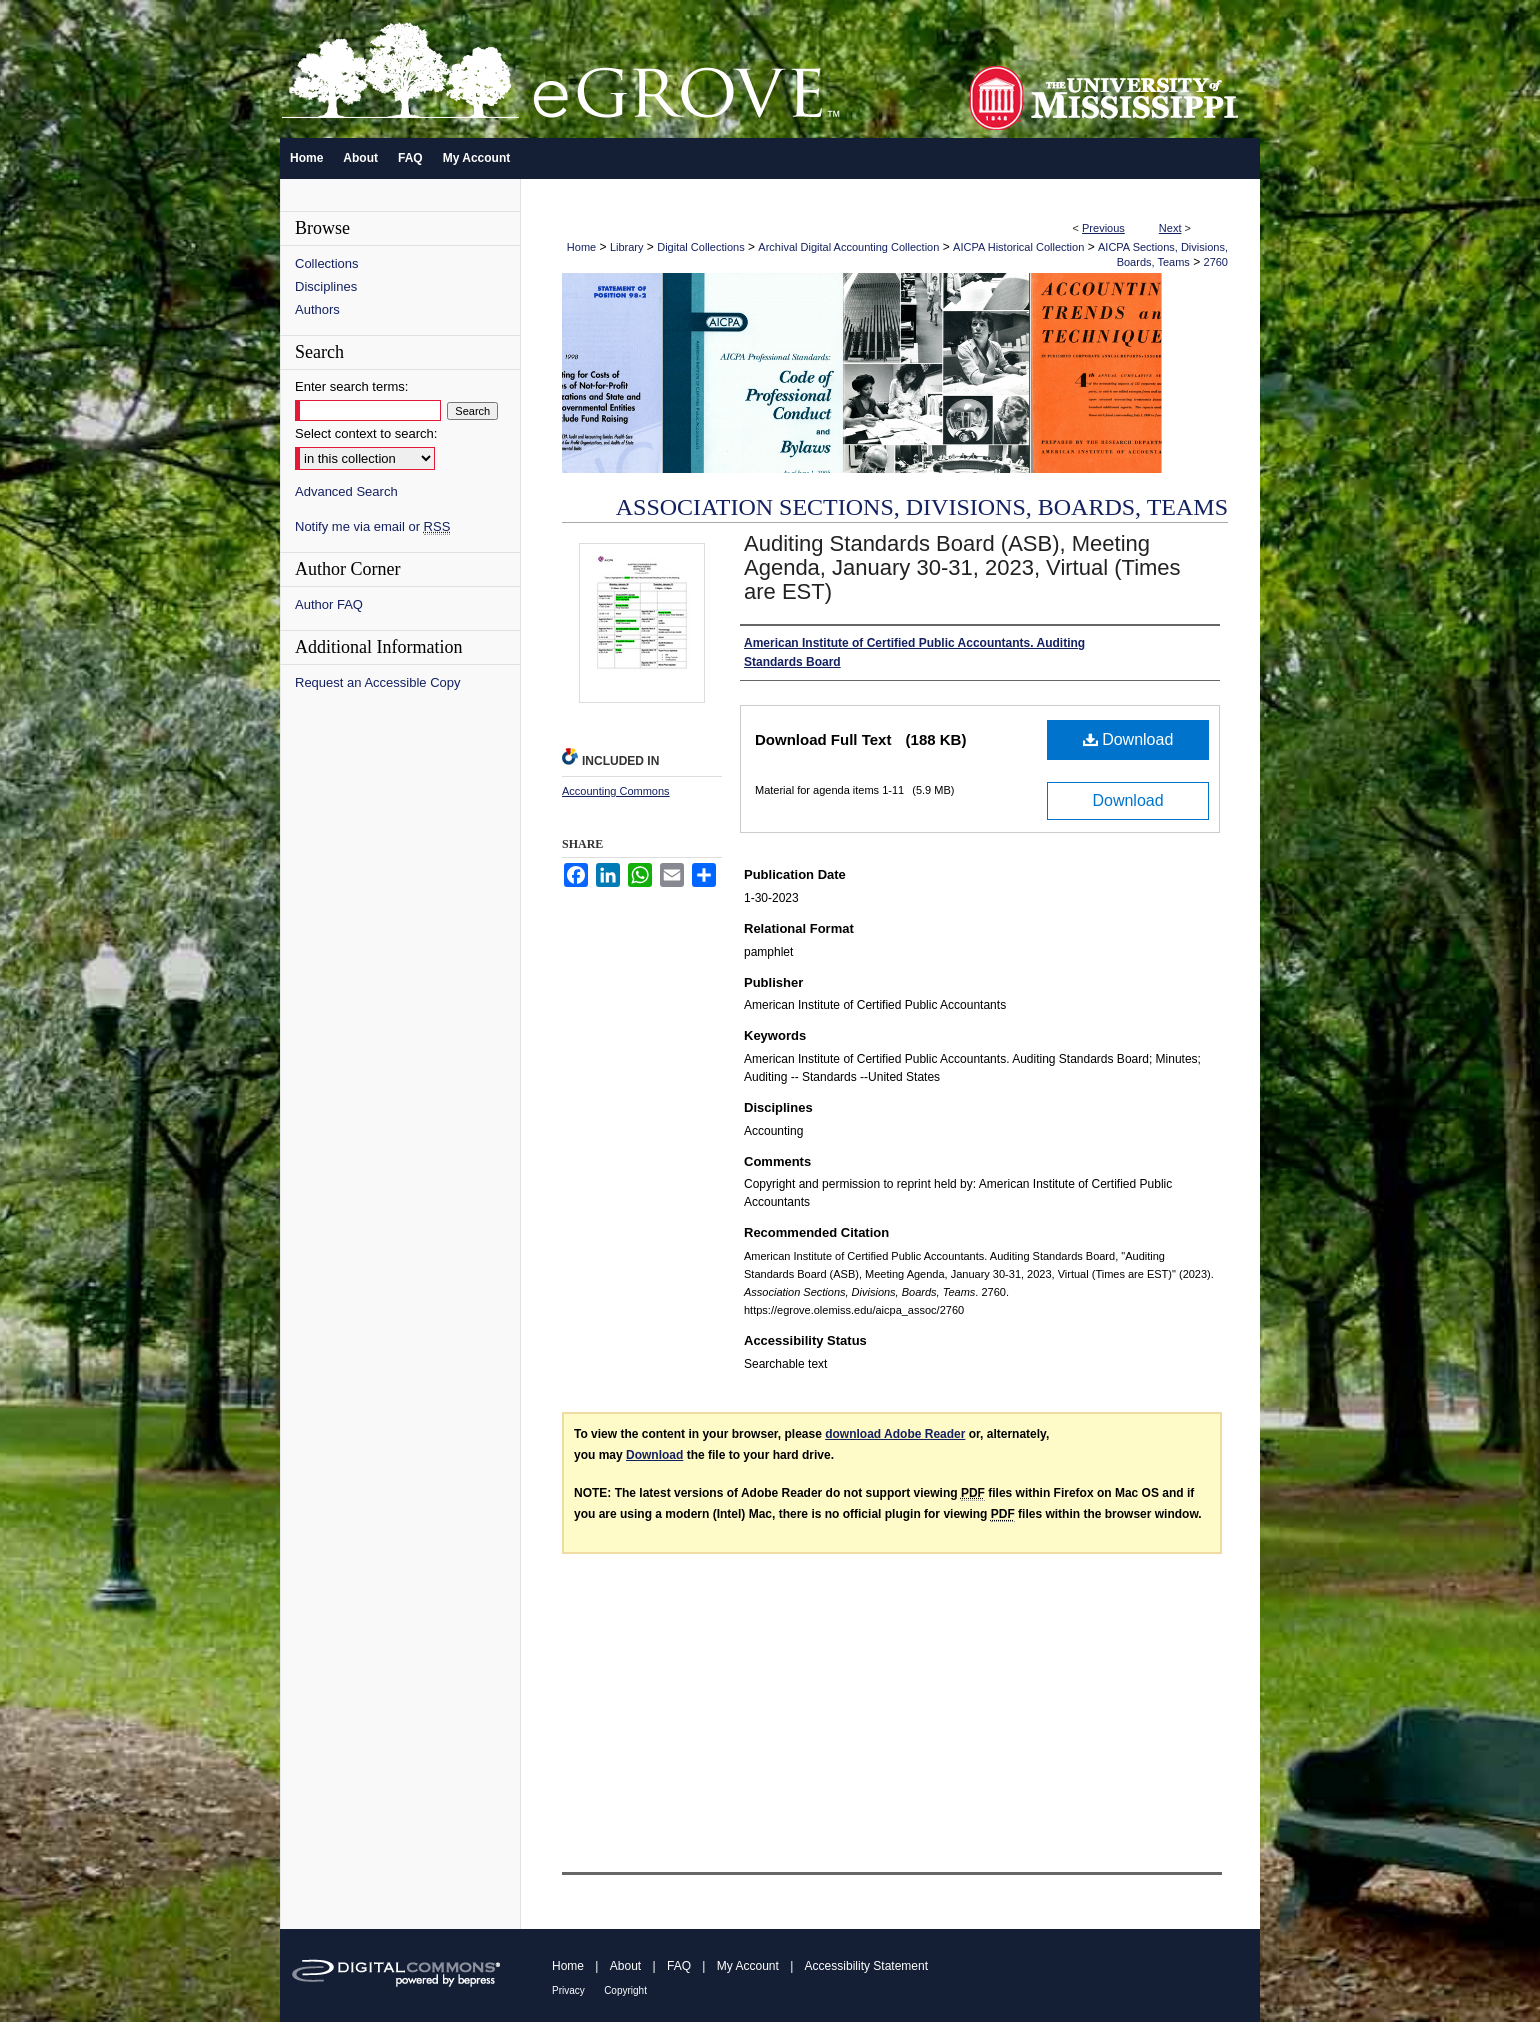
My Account (748, 1966)
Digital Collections (700, 247)
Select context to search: (366, 433)
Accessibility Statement (866, 1966)
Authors (317, 309)
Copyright (625, 1990)
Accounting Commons (616, 791)
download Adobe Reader (895, 1434)
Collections (327, 263)
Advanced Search (346, 491)
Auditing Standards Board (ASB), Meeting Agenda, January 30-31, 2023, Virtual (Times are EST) (962, 567)
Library (627, 247)
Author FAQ (329, 604)
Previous (1103, 228)
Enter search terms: (351, 386)
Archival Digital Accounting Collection (848, 247)
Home (581, 247)
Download (1128, 739)
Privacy (568, 1990)
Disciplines (326, 286)
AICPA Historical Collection (1018, 247)
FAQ (679, 1966)
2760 (1216, 262)
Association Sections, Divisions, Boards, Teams (922, 507)
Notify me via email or (372, 526)
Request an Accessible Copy (377, 682)
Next (1170, 228)
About (625, 1966)
